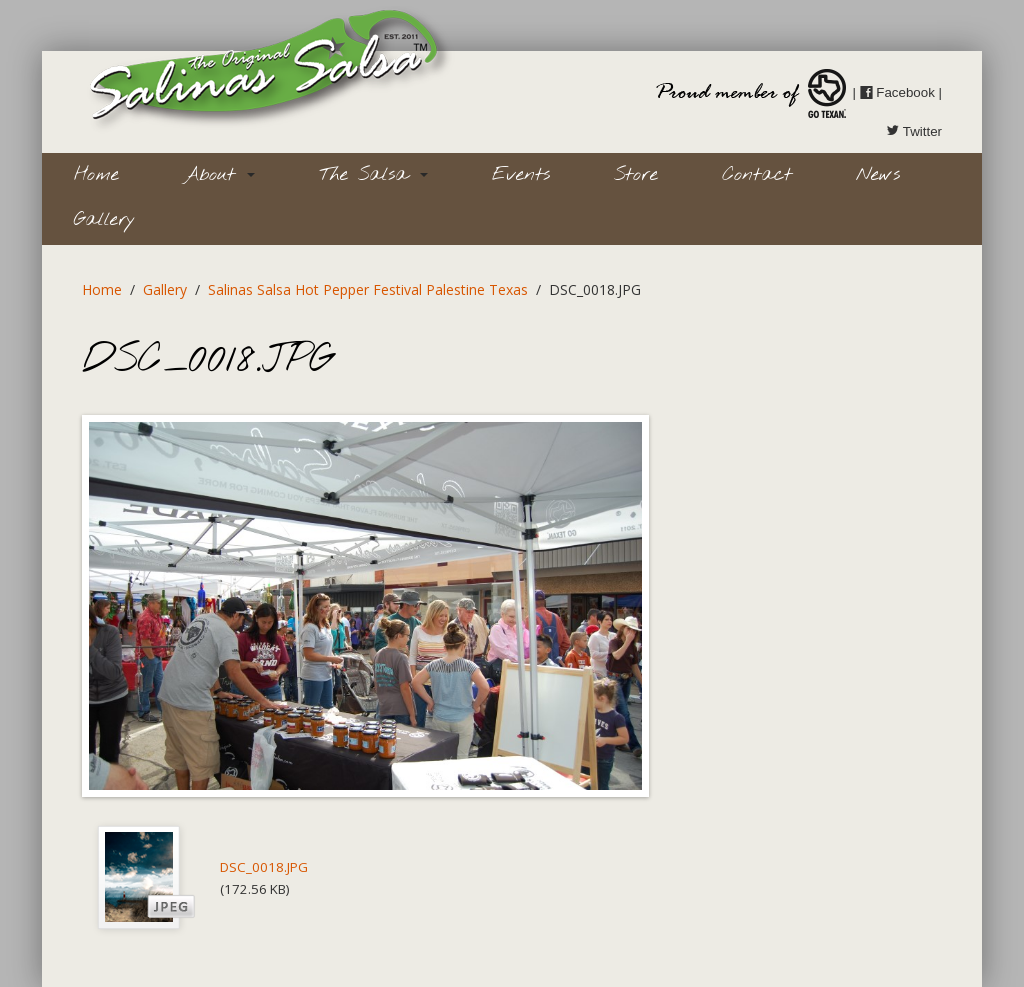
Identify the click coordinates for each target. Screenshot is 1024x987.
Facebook (897, 92)
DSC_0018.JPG (264, 867)
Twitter (914, 131)
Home (96, 175)
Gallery (104, 220)
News (878, 175)
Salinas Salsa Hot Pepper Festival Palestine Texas (368, 289)
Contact (757, 175)
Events (521, 175)
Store (636, 175)
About (219, 175)
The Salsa (373, 175)
